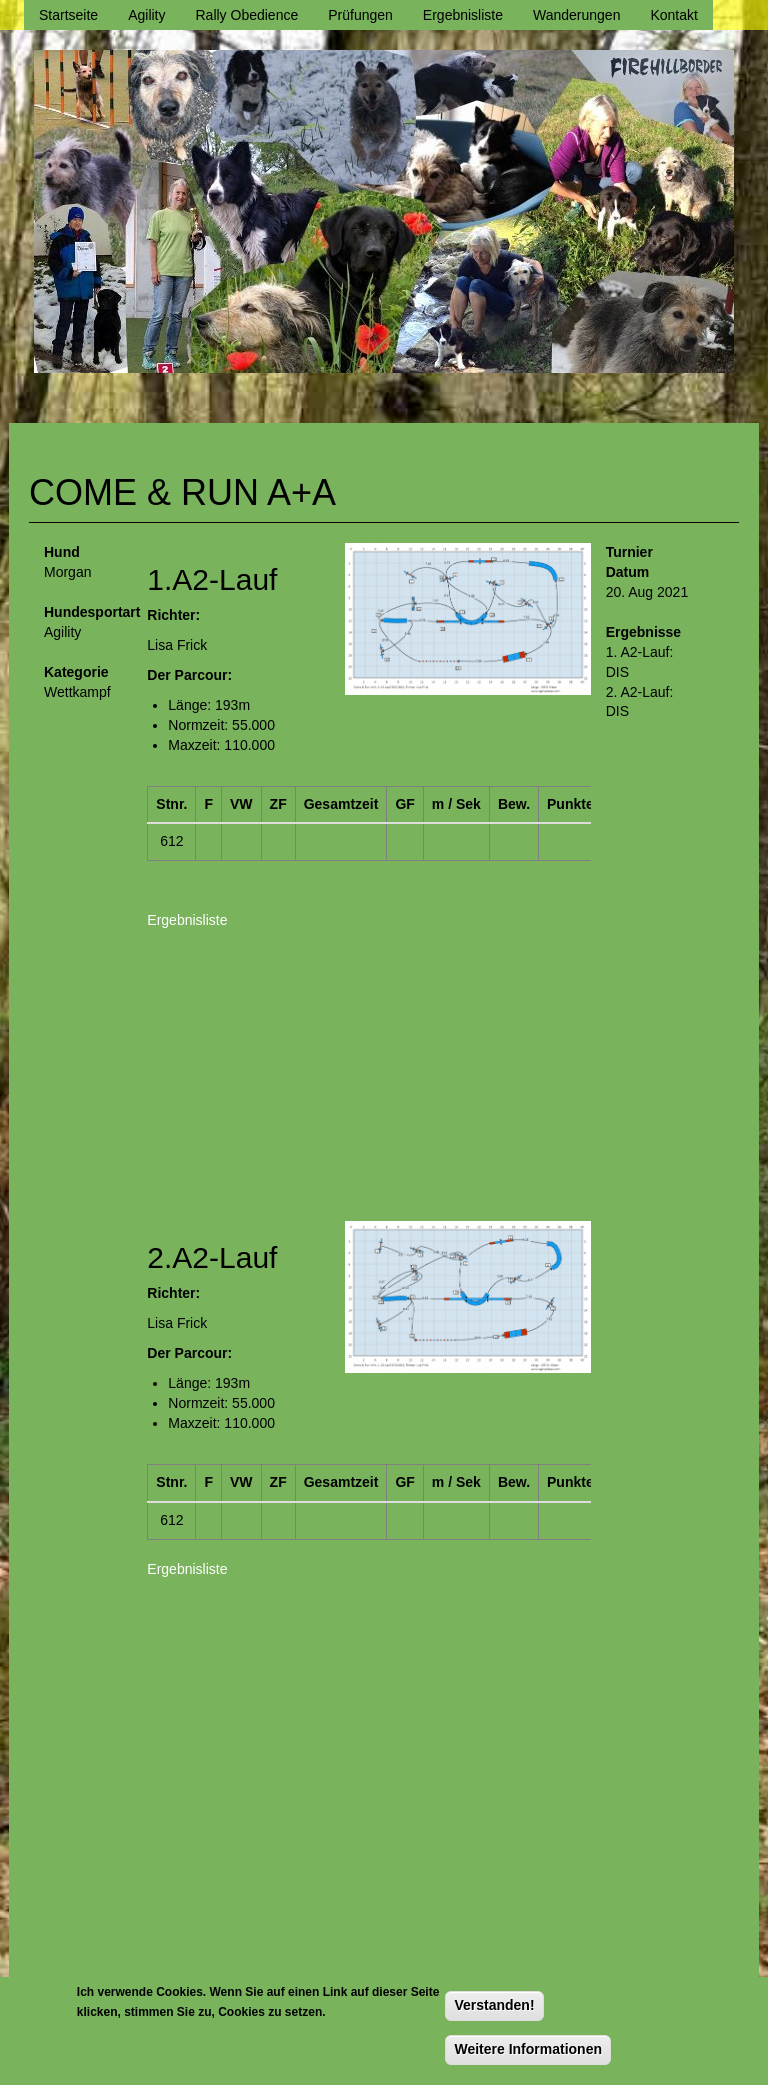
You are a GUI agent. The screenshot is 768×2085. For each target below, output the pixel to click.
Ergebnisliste (463, 15)
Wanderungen (576, 15)
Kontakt (673, 15)
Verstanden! (494, 2005)
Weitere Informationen (528, 2049)
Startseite (68, 15)
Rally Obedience (247, 15)
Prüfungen (360, 15)
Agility (146, 15)
